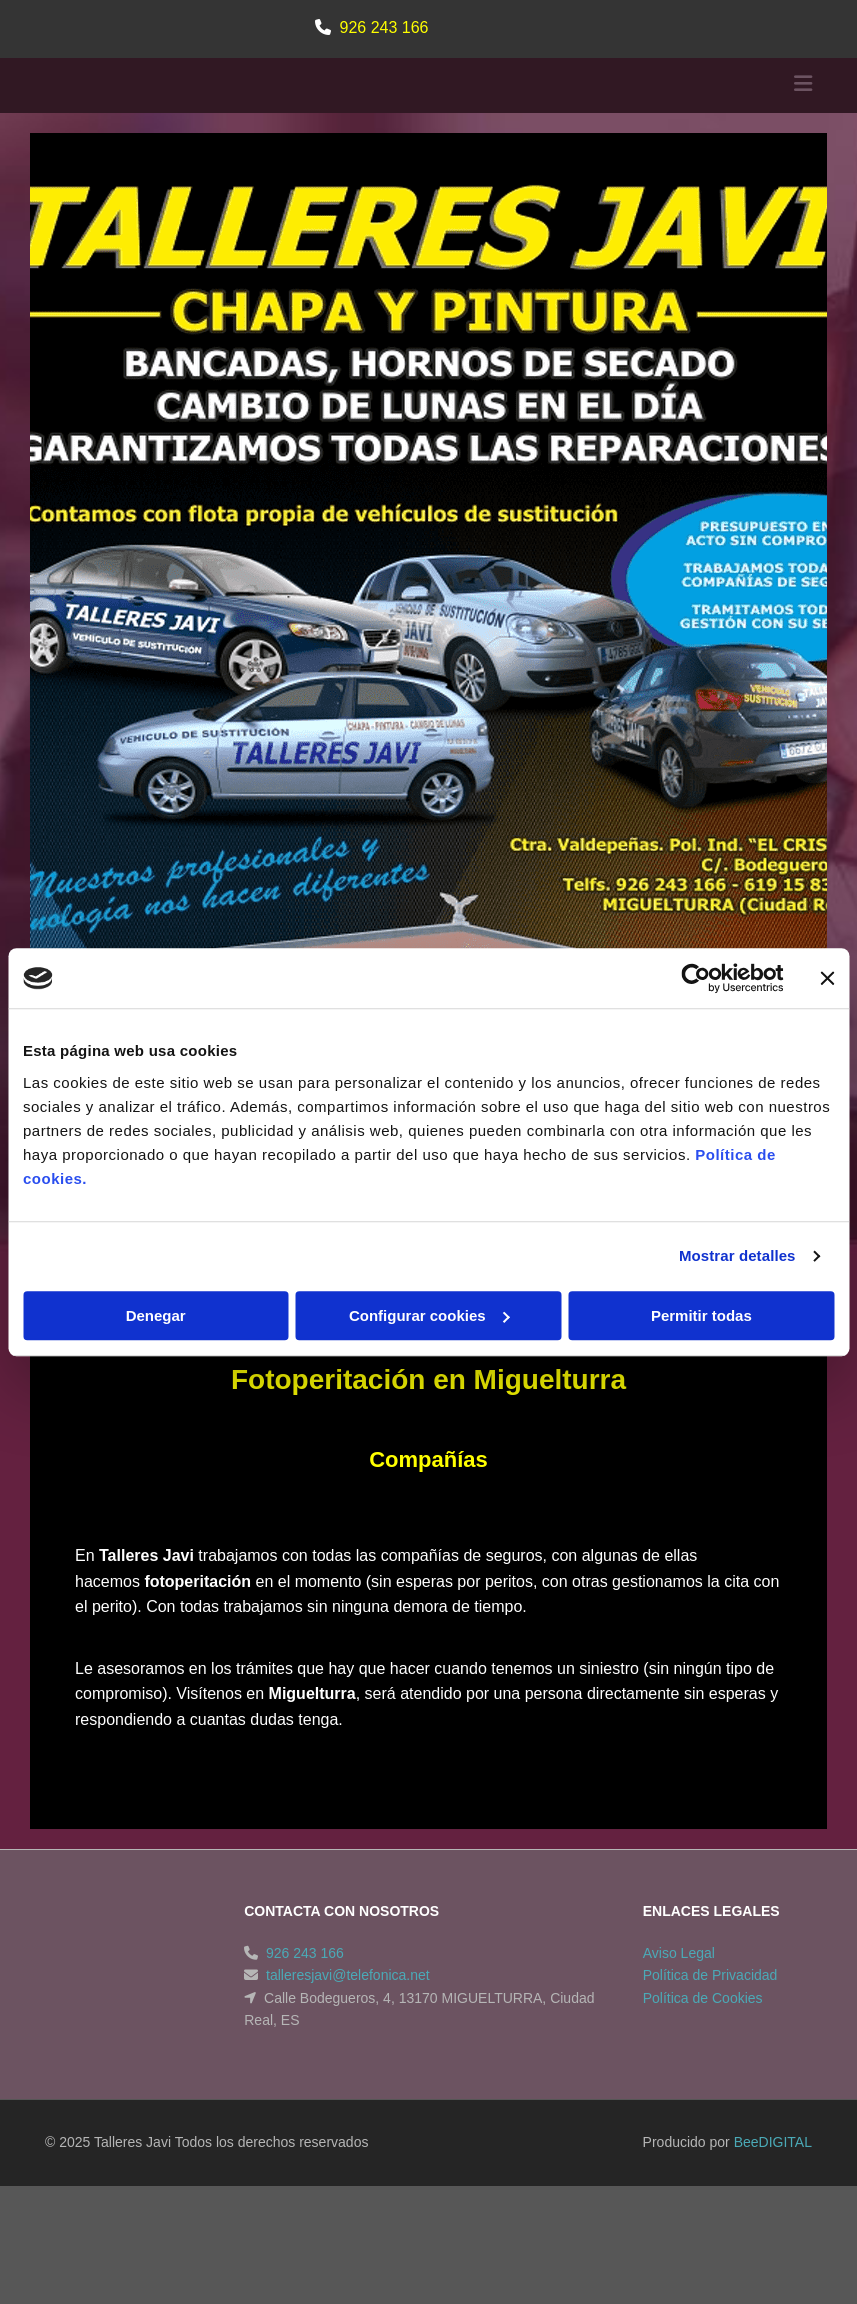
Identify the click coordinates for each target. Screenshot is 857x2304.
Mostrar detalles (737, 1255)
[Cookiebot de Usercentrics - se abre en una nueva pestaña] (695, 978)
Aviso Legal (679, 2027)
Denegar (156, 1315)
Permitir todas (701, 1315)
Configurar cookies (429, 1315)
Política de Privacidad (710, 2049)
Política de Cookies (703, 2072)
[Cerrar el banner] (827, 978)
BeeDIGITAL (773, 2216)
